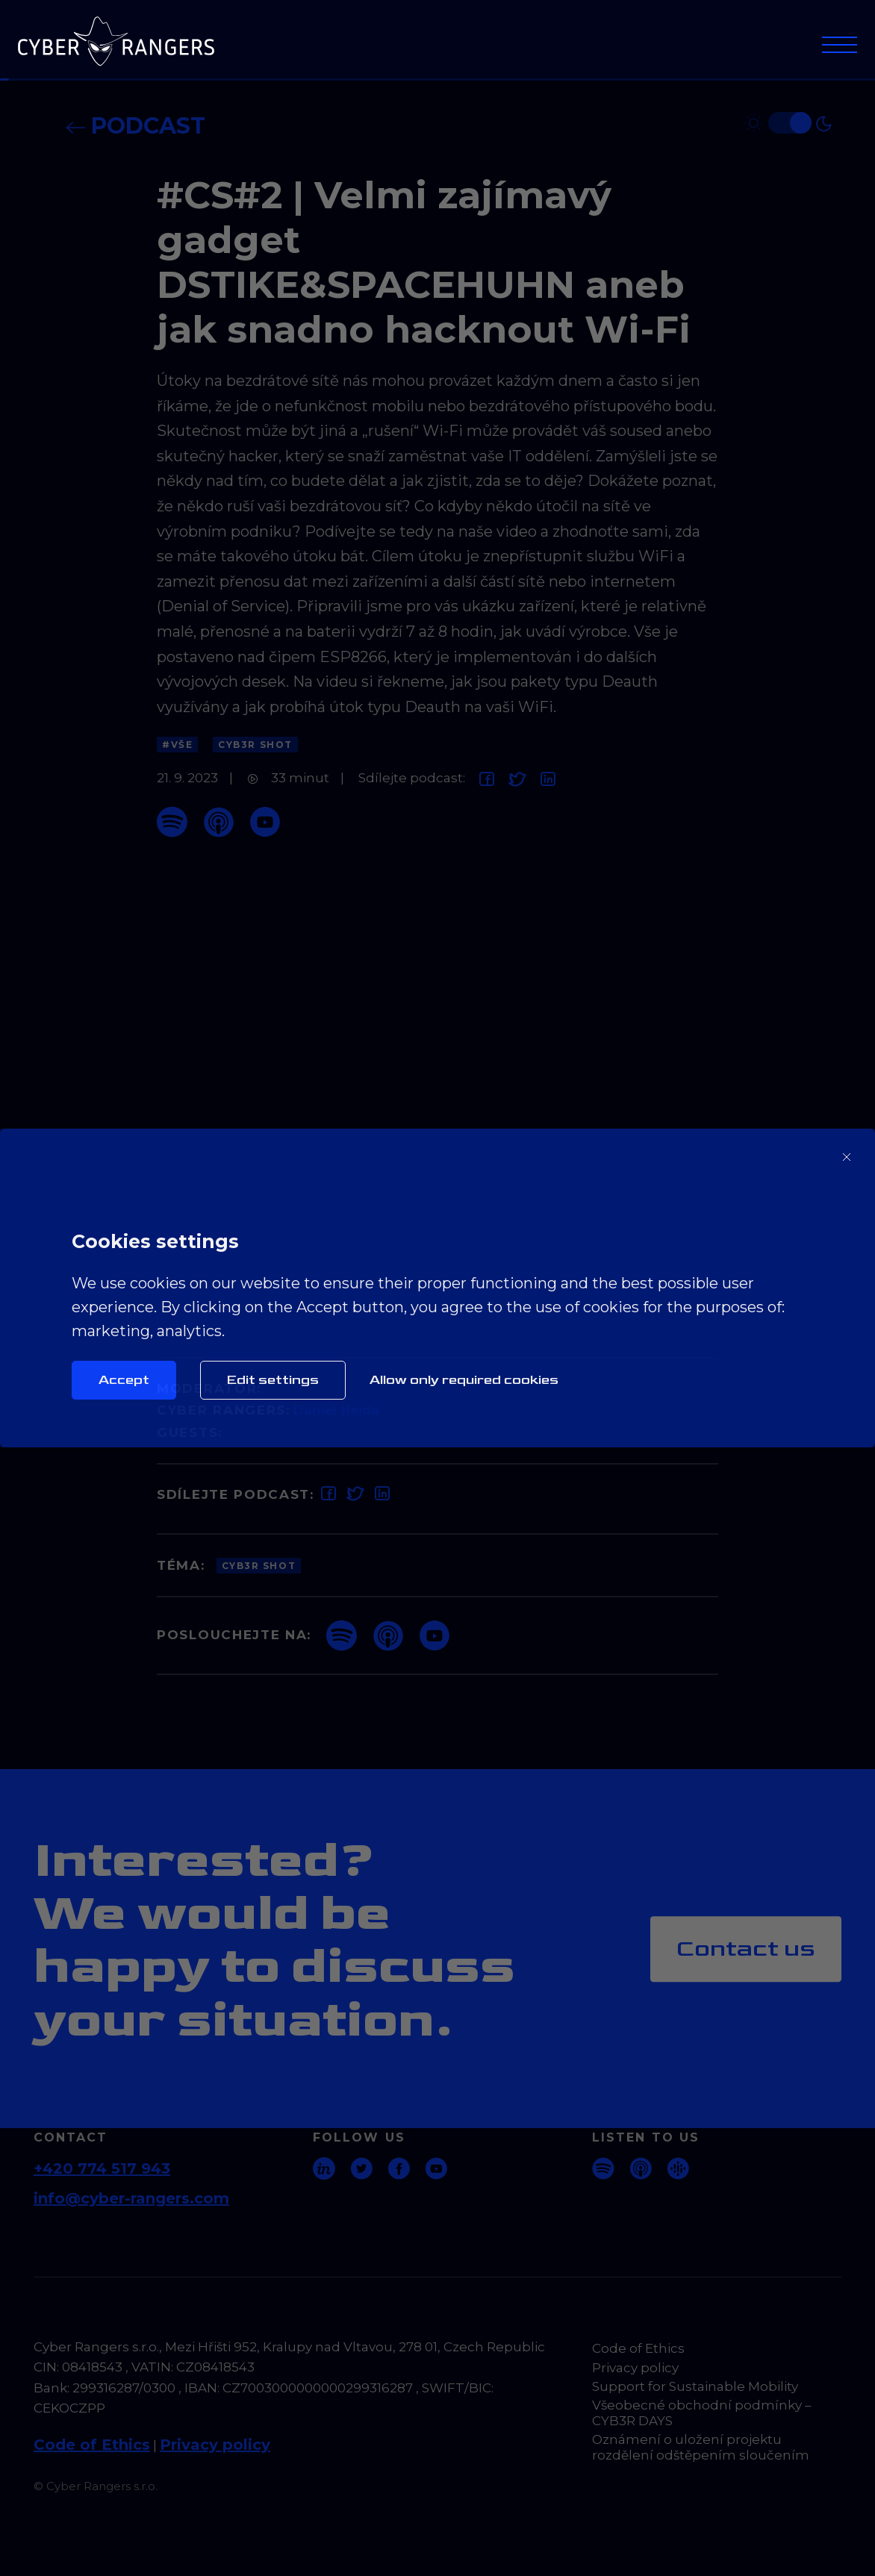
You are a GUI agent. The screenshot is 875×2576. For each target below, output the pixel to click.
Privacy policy (215, 2445)
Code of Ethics (92, 2445)
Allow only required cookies (464, 1380)
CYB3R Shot (255, 744)
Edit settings (273, 1380)
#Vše (177, 744)
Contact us (745, 1948)
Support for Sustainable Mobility (695, 2386)
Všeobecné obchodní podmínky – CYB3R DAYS (702, 2412)
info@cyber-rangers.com (131, 2198)
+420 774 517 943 (102, 2168)
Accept (124, 1380)
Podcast (135, 126)
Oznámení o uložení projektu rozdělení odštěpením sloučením (700, 2447)
